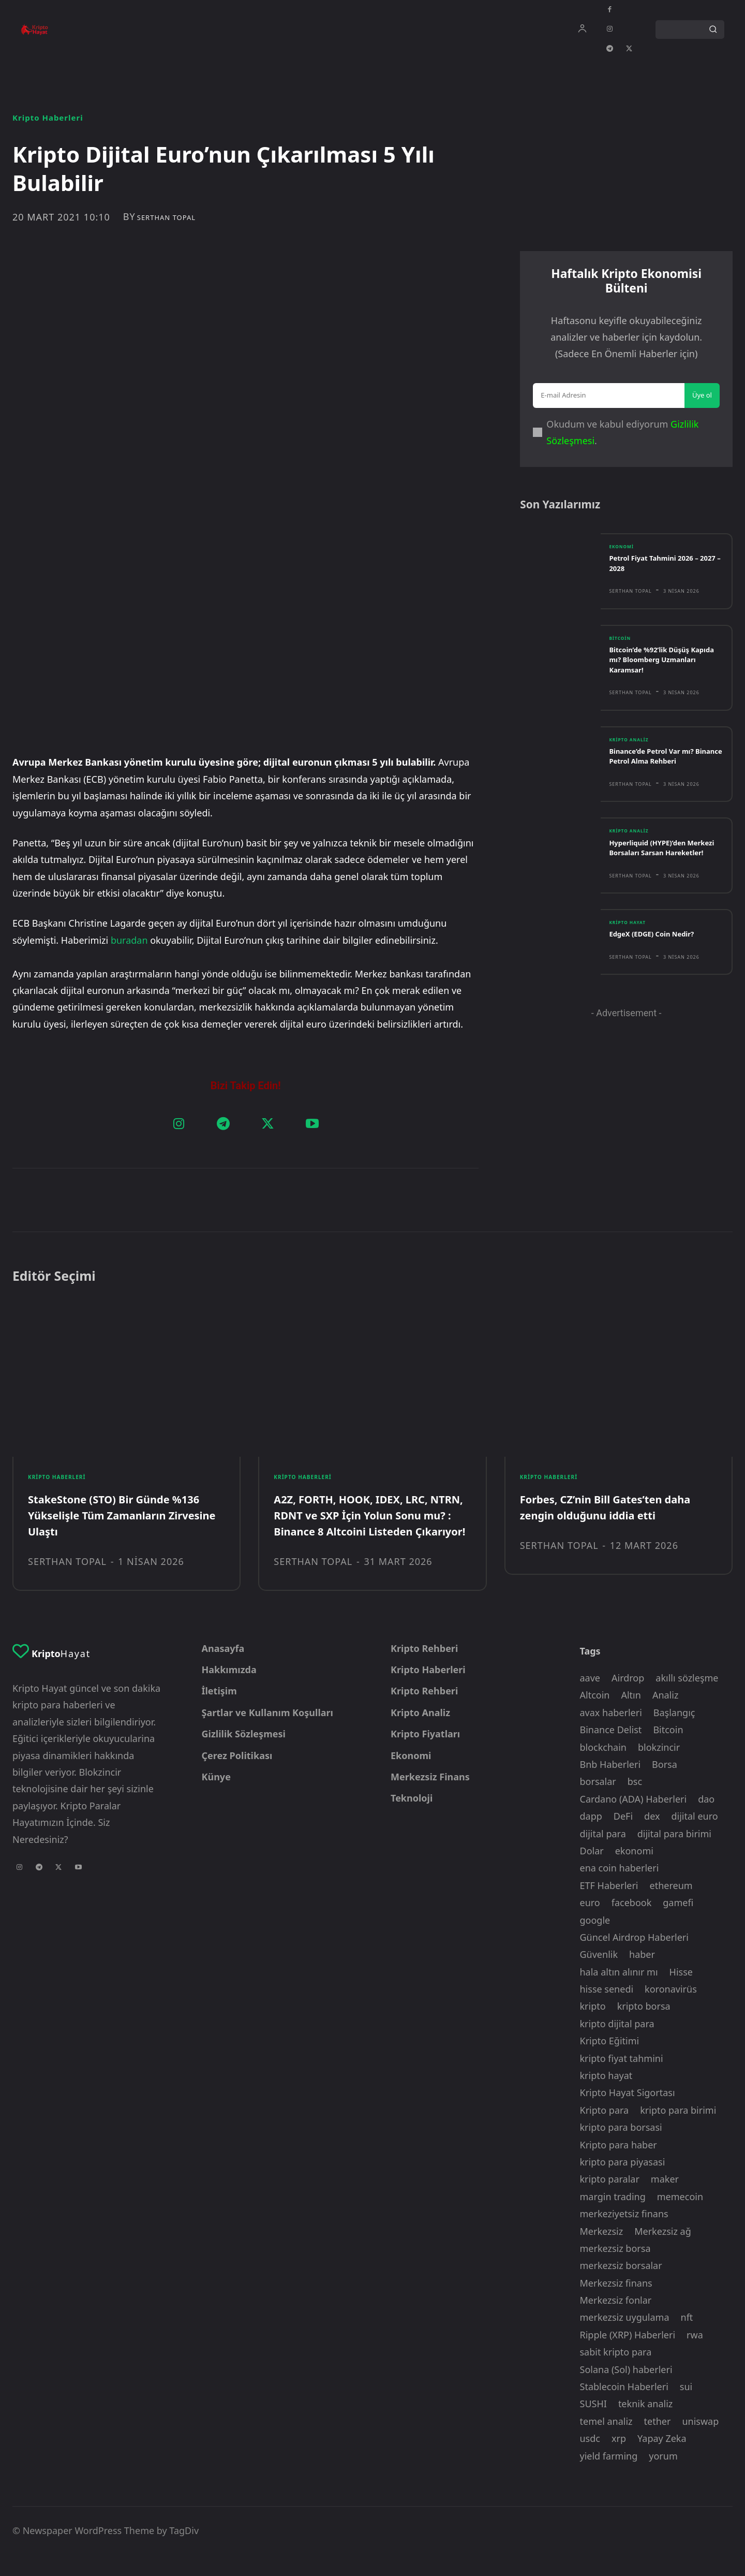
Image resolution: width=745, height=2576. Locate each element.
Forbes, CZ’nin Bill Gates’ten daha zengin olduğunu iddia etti (614, 1513)
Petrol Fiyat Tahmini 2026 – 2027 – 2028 (660, 577)
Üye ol (702, 403)
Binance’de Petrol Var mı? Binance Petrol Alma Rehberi (664, 772)
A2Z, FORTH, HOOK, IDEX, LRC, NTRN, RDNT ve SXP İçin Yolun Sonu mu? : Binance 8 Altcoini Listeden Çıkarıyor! (358, 1528)
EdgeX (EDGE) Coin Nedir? (658, 962)
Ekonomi (623, 560)
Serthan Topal (166, 217)
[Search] (713, 29)
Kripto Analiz (632, 755)
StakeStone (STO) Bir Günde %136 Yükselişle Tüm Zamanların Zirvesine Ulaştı (122, 1521)
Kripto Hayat (630, 950)
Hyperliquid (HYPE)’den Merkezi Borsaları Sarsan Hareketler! (657, 869)
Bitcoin (621, 653)
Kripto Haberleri (47, 118)
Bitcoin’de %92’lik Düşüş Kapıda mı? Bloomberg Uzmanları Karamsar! (655, 675)
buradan (130, 765)
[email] (608, 404)
